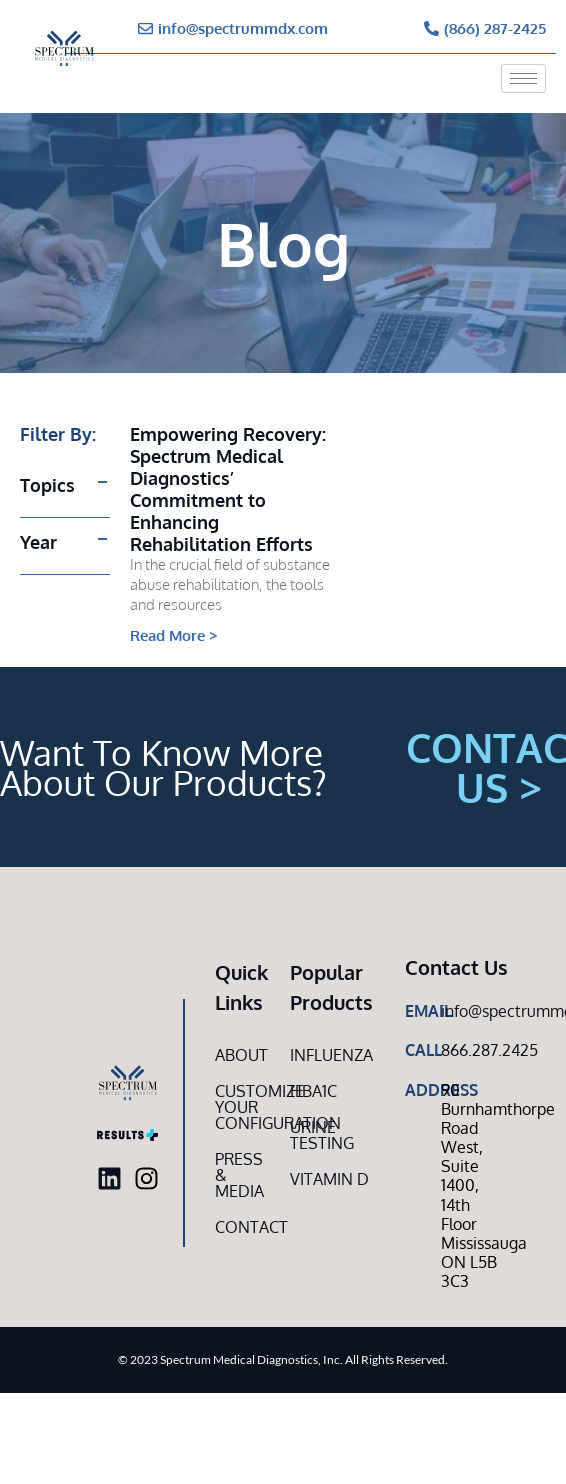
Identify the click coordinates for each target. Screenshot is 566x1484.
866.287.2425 (489, 1050)
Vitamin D (329, 1179)
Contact (242, 1227)
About (241, 1055)
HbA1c (313, 1091)
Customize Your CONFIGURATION (242, 1107)
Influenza (331, 1055)
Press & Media (239, 1175)
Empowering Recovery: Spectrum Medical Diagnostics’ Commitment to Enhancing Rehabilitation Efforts (228, 489)
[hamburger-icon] (523, 78)
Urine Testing (322, 1135)
